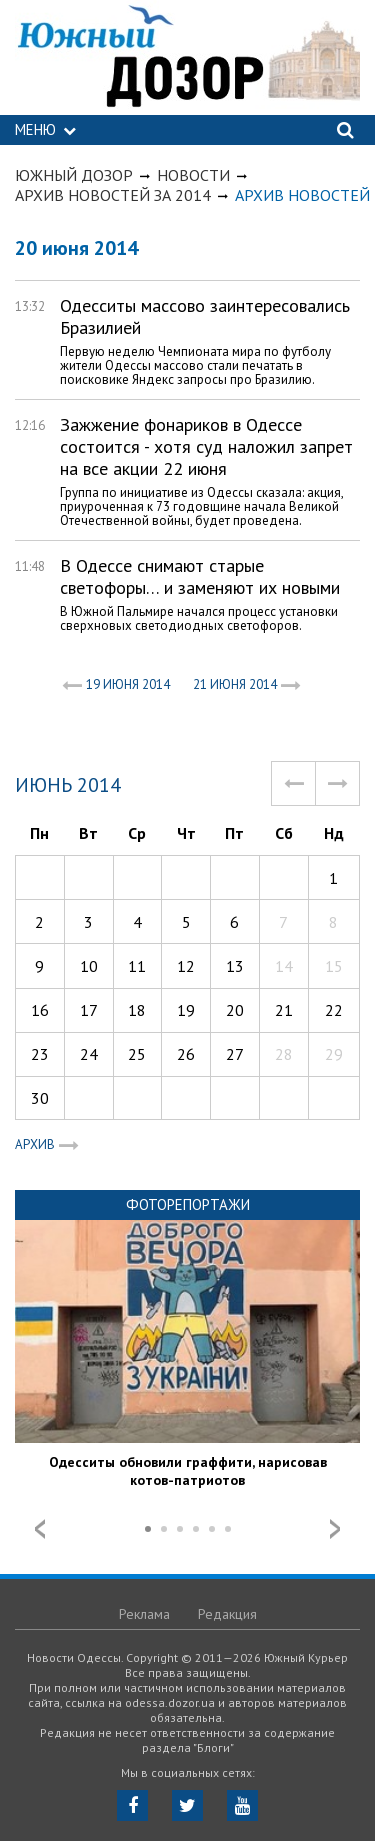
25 (137, 1054)
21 (284, 1010)
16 (40, 1010)
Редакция (227, 1614)
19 (186, 1010)
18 (137, 1010)
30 (40, 1098)
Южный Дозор (74, 175)
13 (235, 966)
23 (40, 1054)
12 (186, 966)
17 (89, 1010)
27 (235, 1054)
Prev (40, 1529)
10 (89, 966)
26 (186, 1054)
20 (235, 1010)
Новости (193, 175)
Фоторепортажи (188, 1204)
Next (335, 1529)
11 (137, 966)
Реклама (144, 1614)
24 (89, 1054)
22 (334, 1010)
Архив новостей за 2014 (113, 195)
